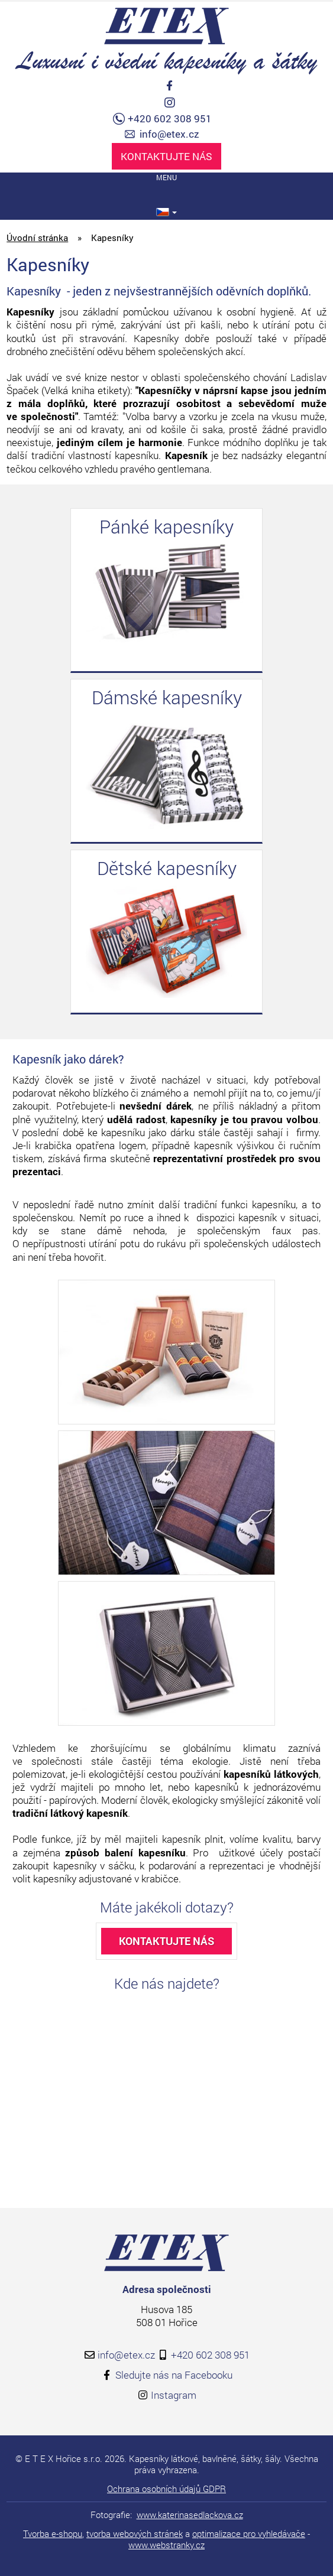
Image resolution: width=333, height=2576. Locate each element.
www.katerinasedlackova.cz (190, 2514)
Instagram (173, 2395)
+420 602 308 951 (170, 118)
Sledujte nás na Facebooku (173, 2375)
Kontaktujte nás (166, 156)
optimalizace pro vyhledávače (248, 2533)
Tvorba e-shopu (52, 2533)
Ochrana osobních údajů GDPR (166, 2488)
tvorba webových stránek (134, 2533)
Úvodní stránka (37, 237)
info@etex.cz (169, 134)
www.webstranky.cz (166, 2545)
